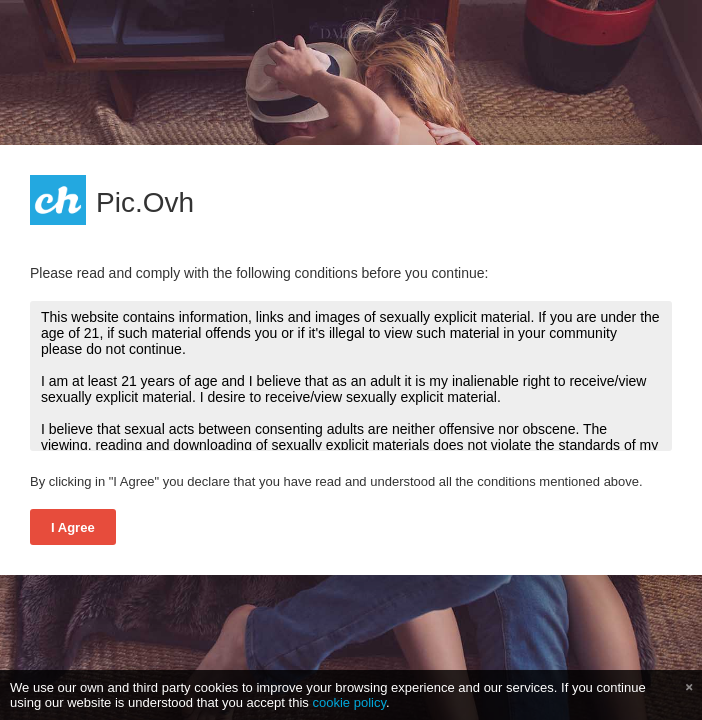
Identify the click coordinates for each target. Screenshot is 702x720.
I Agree (73, 527)
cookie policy (349, 702)
